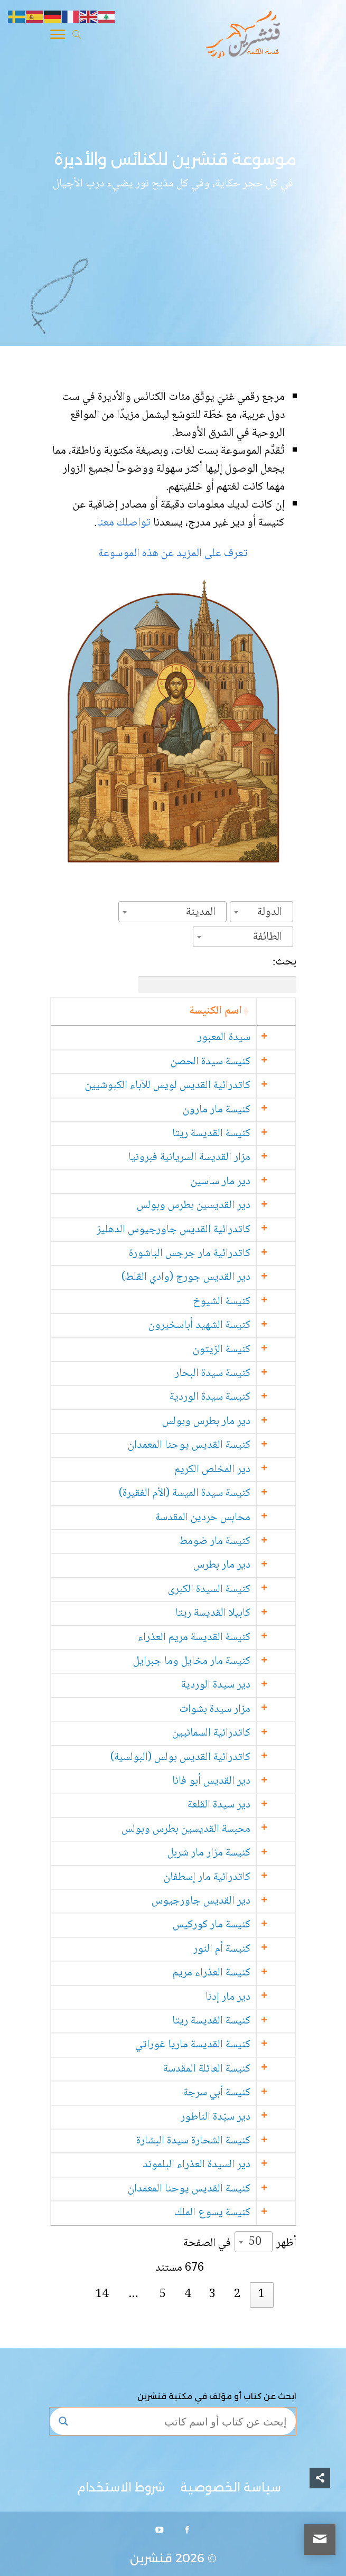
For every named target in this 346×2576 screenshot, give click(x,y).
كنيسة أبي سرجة (238, 2093)
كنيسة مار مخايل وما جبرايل (213, 1661)
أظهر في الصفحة (239, 2242)
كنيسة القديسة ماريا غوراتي (214, 2045)
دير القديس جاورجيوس (222, 1901)
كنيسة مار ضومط (236, 1541)
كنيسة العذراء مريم (233, 1973)
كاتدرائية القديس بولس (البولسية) (202, 1757)
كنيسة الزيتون (243, 1350)
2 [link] (237, 2294)
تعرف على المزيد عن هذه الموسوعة (173, 554)
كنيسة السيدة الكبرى (231, 1589)
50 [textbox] (255, 2242)
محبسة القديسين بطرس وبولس (207, 1829)
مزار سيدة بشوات (236, 1709)
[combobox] (261, 911)
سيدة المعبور (245, 1037)
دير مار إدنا (249, 1997)
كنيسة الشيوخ (243, 1302)
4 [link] (187, 2294)
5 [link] (163, 2294)
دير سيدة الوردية (237, 1685)
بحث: (217, 972)
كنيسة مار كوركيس (233, 1925)
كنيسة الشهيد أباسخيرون (221, 1325)
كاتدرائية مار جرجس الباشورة (211, 1253)
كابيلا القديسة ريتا (234, 1613)
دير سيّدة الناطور (237, 2117)
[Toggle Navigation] (57, 36)
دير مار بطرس (243, 1565)
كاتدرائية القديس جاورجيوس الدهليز (195, 1230)
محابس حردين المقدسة (224, 1518)
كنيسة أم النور (243, 1949)
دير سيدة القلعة (240, 1805)
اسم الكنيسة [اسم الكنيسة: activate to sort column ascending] (237, 1011)
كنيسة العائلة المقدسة (228, 2069)
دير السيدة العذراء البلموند (218, 2165)
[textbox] (273, 912)
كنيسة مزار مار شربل (230, 1853)
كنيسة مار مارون (238, 1110)
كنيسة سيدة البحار (234, 1373)
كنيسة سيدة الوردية (231, 1397)
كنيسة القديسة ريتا (233, 1134)
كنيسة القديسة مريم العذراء (216, 1637)
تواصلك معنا (125, 523)
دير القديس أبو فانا (233, 1781)
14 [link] (102, 2294)
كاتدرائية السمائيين (233, 1733)
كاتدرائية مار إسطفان (228, 1877)
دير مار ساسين (242, 1182)
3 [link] (212, 2294)
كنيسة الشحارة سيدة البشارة (215, 2141)
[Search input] (183, 2421)
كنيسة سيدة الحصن (232, 1062)
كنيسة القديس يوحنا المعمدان (210, 1445)
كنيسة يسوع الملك (234, 2213)
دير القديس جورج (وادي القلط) (207, 1277)
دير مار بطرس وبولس (228, 1421)
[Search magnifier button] (63, 2421)
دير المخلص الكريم (234, 1469)
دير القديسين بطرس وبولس (215, 1205)
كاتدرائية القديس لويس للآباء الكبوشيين (189, 1085)
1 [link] (261, 2294)
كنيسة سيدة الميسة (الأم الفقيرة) (206, 1493)
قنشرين (151, 2558)
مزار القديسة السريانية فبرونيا (211, 1157)
